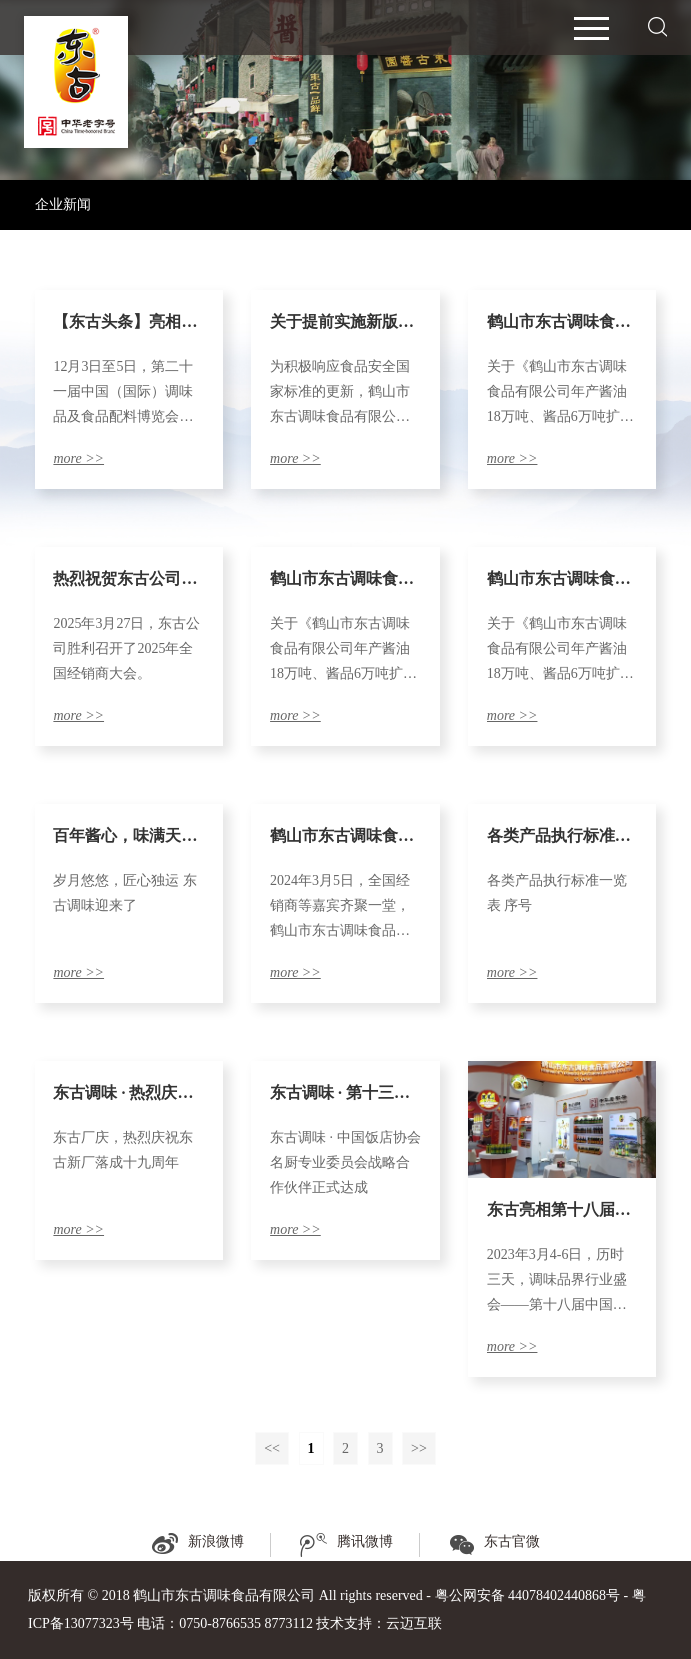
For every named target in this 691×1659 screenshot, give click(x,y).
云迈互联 (414, 1623)
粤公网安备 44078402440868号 (528, 1595)
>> (419, 1448)
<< (272, 1448)
